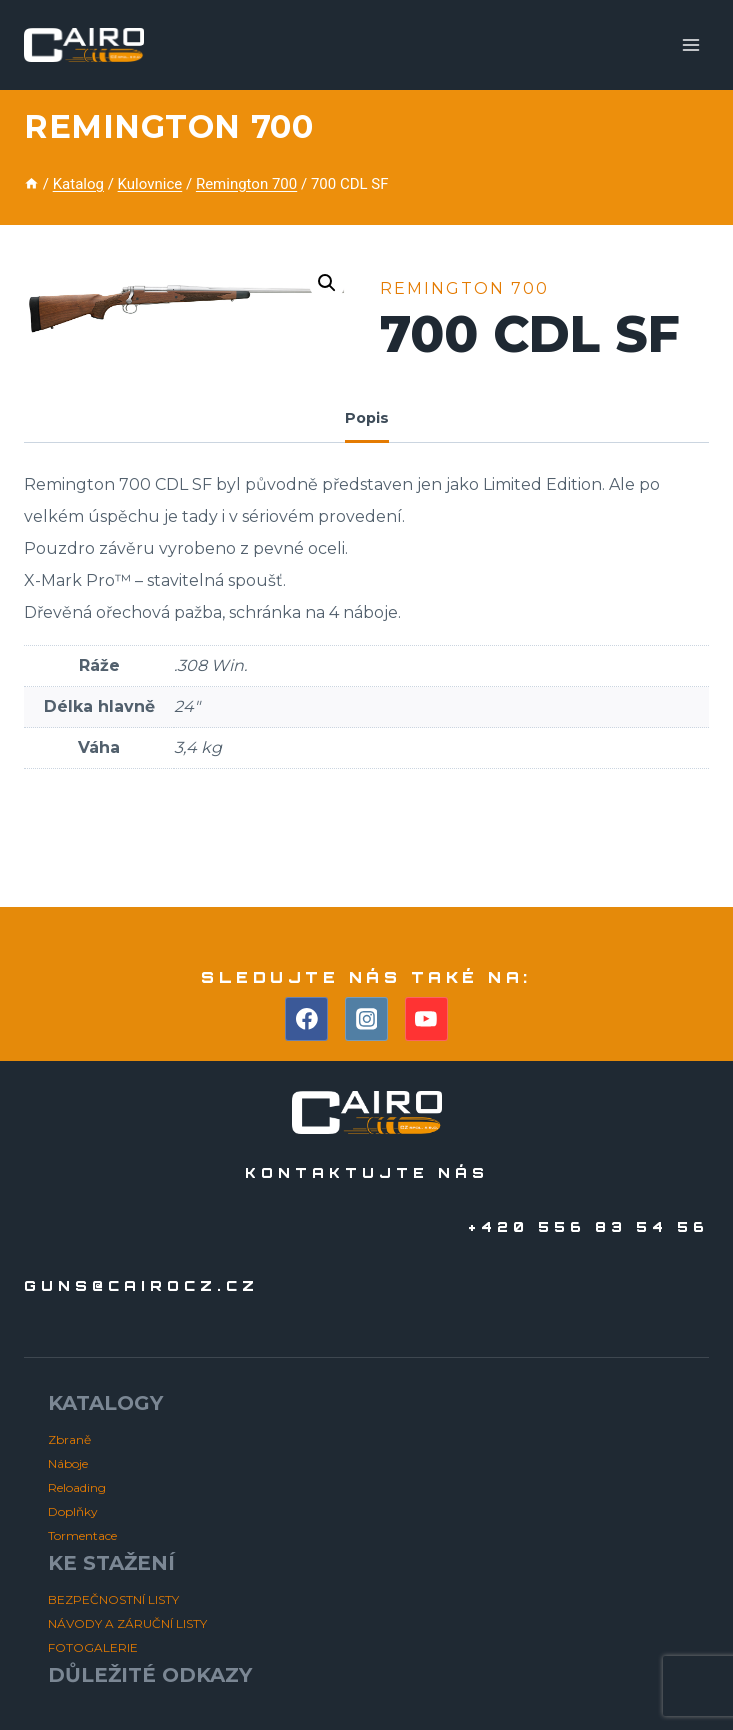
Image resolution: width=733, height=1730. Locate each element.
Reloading (77, 1487)
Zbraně (69, 1439)
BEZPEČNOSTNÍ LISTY (113, 1599)
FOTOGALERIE (93, 1647)
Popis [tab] (367, 418)
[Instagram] (367, 1019)
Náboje (68, 1463)
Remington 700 (168, 126)
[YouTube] (427, 1019)
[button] (327, 283)
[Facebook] (307, 1019)
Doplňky (73, 1511)
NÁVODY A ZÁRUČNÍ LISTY (127, 1623)
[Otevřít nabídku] (690, 44)
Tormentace (82, 1535)
